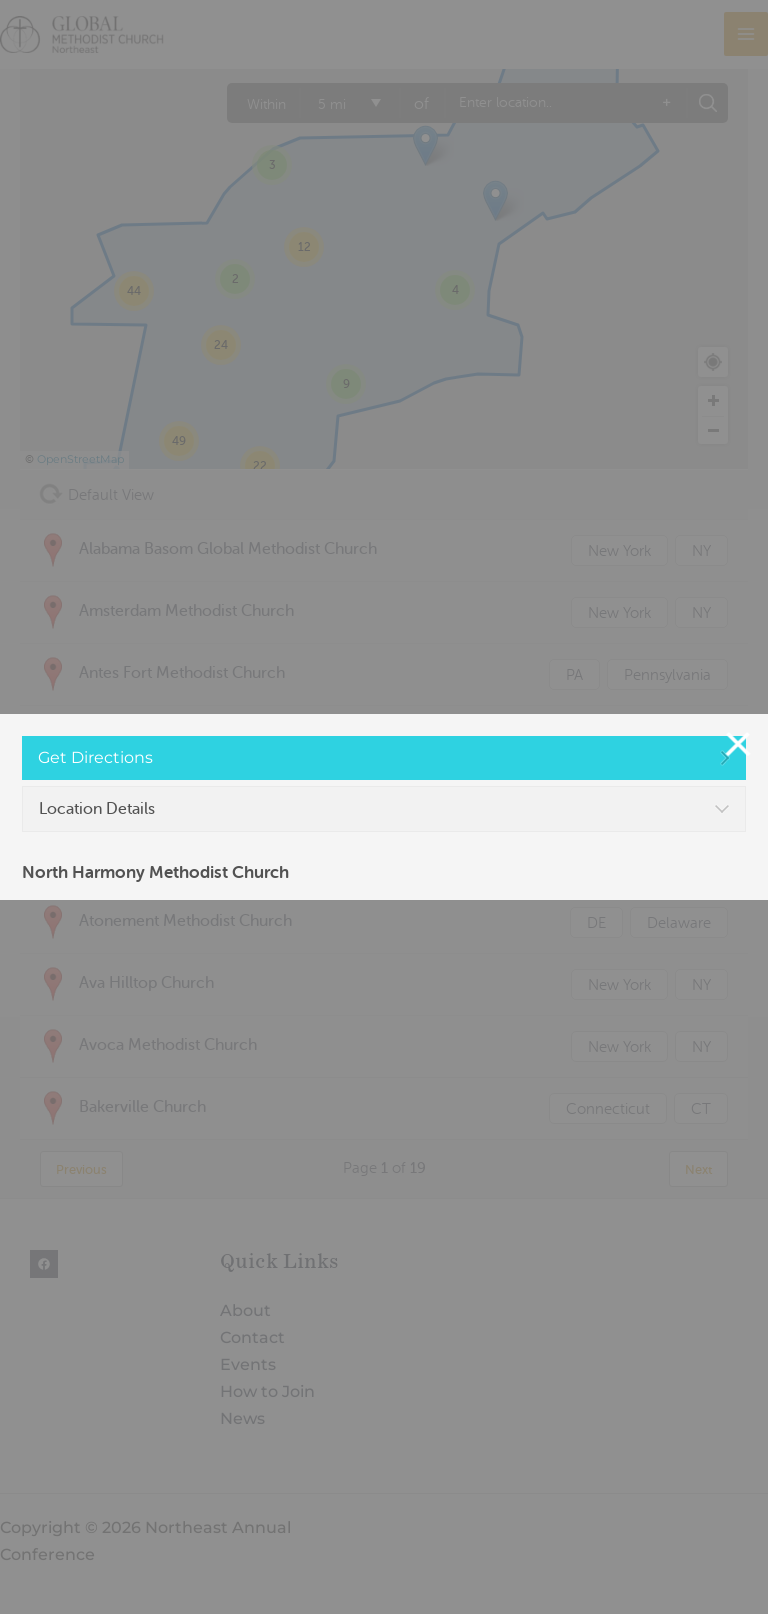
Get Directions (95, 757)
